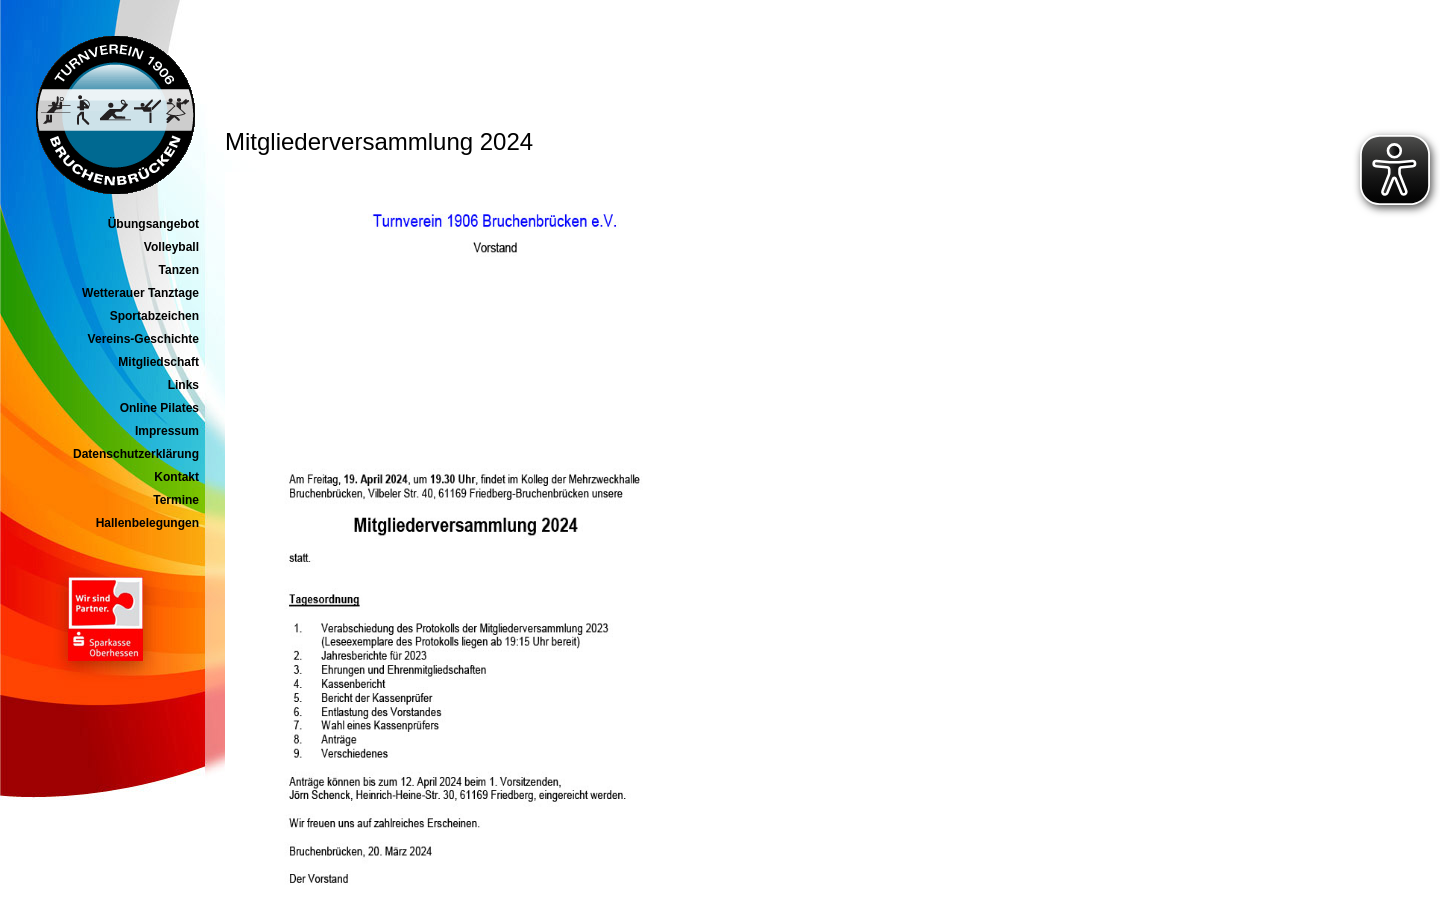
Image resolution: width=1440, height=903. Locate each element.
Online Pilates (159, 408)
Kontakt (176, 477)
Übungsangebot (153, 224)
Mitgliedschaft (158, 362)
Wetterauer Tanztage (140, 293)
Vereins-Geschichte (143, 339)
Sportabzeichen (154, 316)
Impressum (167, 431)
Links (183, 385)
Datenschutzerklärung (136, 454)
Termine (176, 500)
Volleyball (171, 247)
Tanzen (179, 270)
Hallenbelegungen (147, 523)
